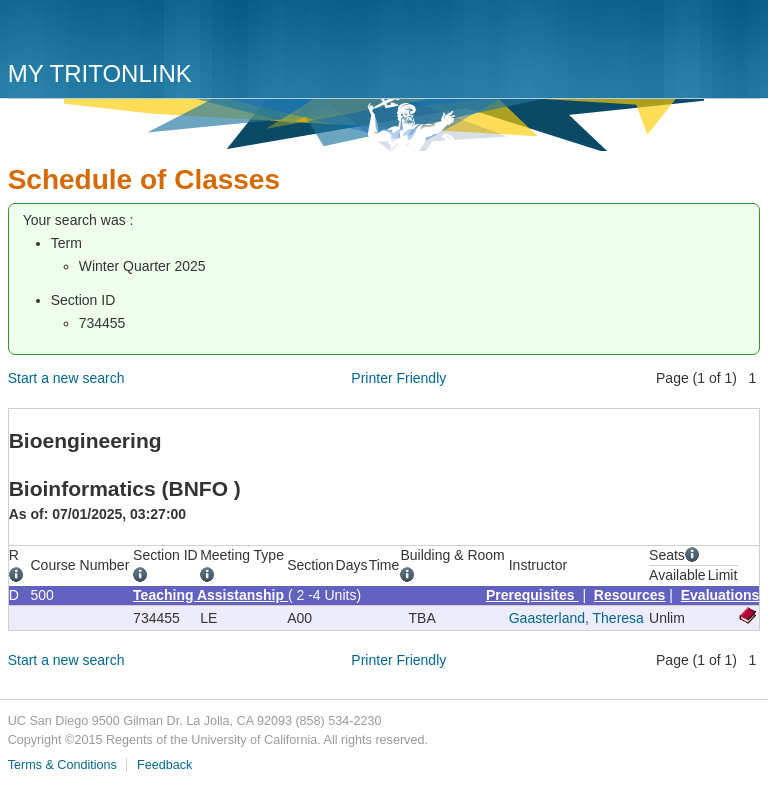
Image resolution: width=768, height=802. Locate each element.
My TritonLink (100, 73)
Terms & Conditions (62, 765)
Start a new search (66, 378)
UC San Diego (122, 32)
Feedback (164, 765)
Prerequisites (532, 595)
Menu (740, 37)
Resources (630, 595)
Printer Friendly (398, 378)
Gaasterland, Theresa (576, 618)
